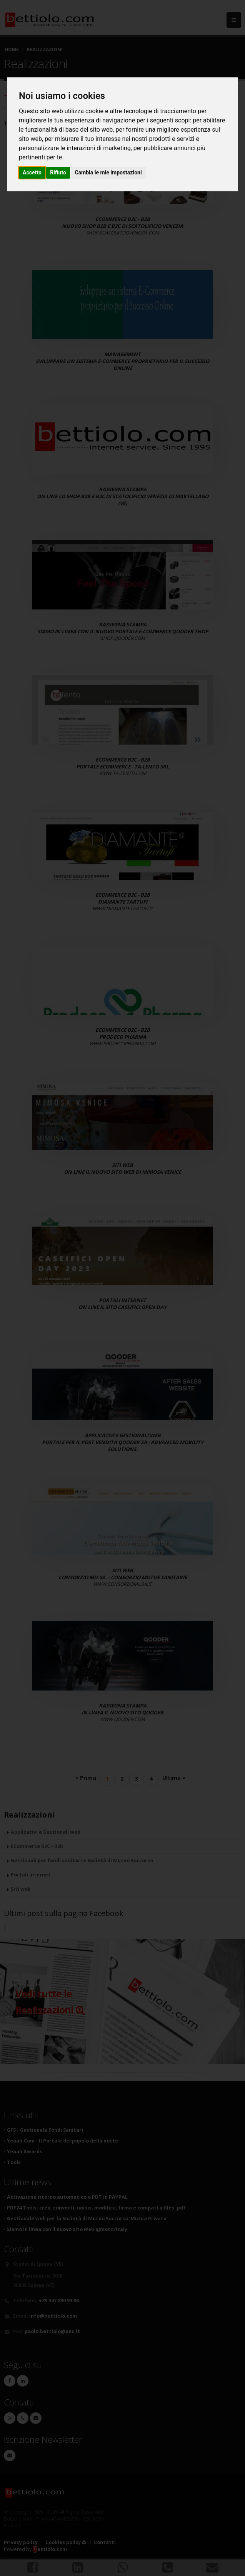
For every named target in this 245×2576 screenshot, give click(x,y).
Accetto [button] (32, 172)
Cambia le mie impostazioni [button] (108, 172)
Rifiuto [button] (58, 172)
